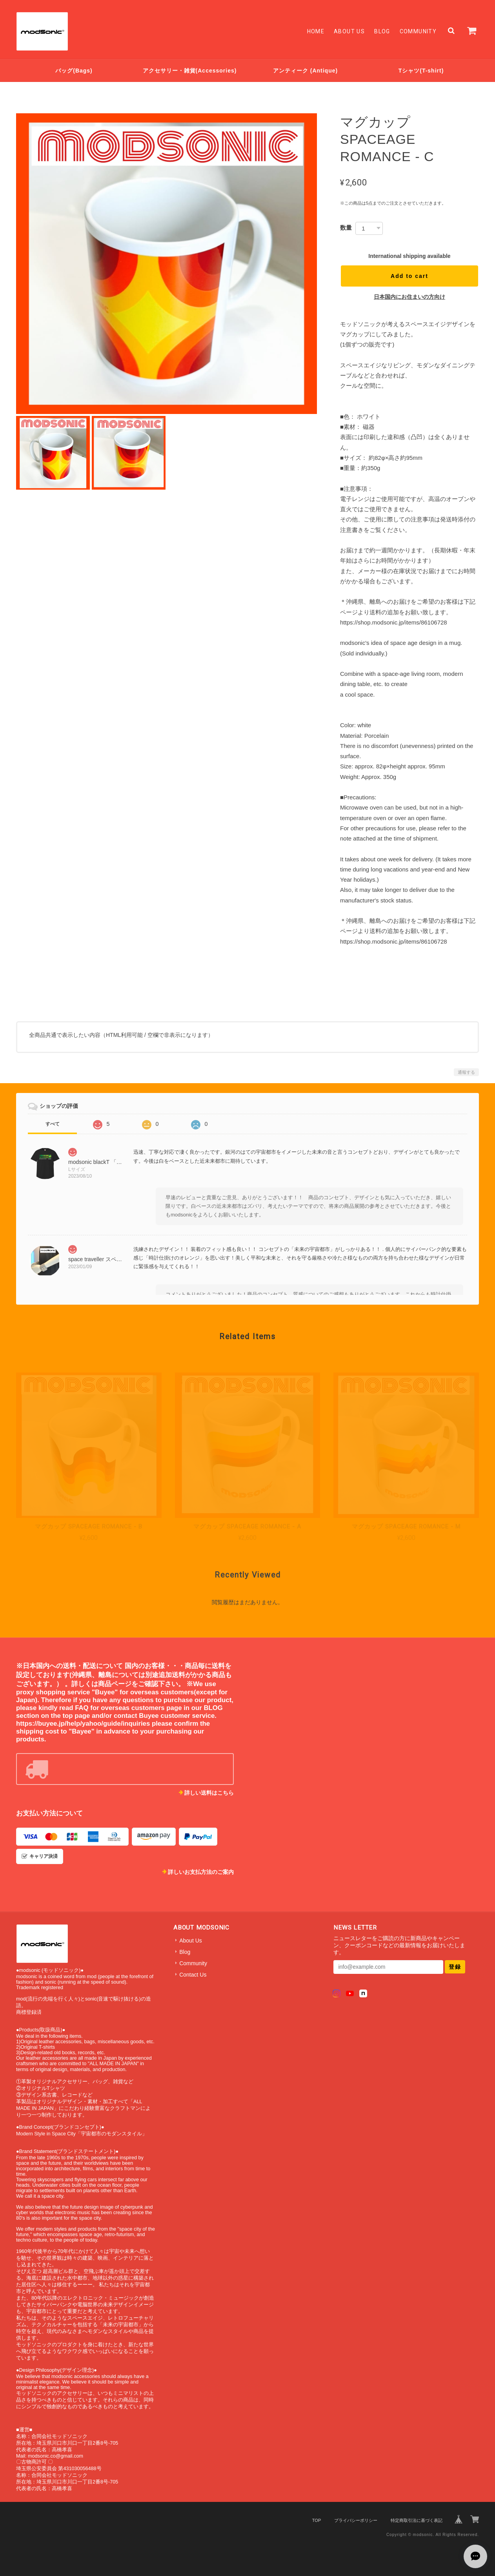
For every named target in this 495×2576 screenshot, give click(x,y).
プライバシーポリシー (355, 2520)
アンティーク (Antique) (305, 70)
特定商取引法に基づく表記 (416, 2520)
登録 (455, 1967)
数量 (346, 227)
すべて (52, 1124)
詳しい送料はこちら (209, 1793)
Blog (382, 31)
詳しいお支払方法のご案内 (201, 1872)
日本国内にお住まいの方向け (409, 297)
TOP (316, 2520)
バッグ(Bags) (74, 70)
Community (418, 31)
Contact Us (192, 1974)
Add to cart (409, 276)
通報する (466, 1072)
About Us (349, 31)
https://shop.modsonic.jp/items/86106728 (393, 622)
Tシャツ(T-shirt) (421, 70)
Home (316, 31)
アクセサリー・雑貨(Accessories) (190, 70)
